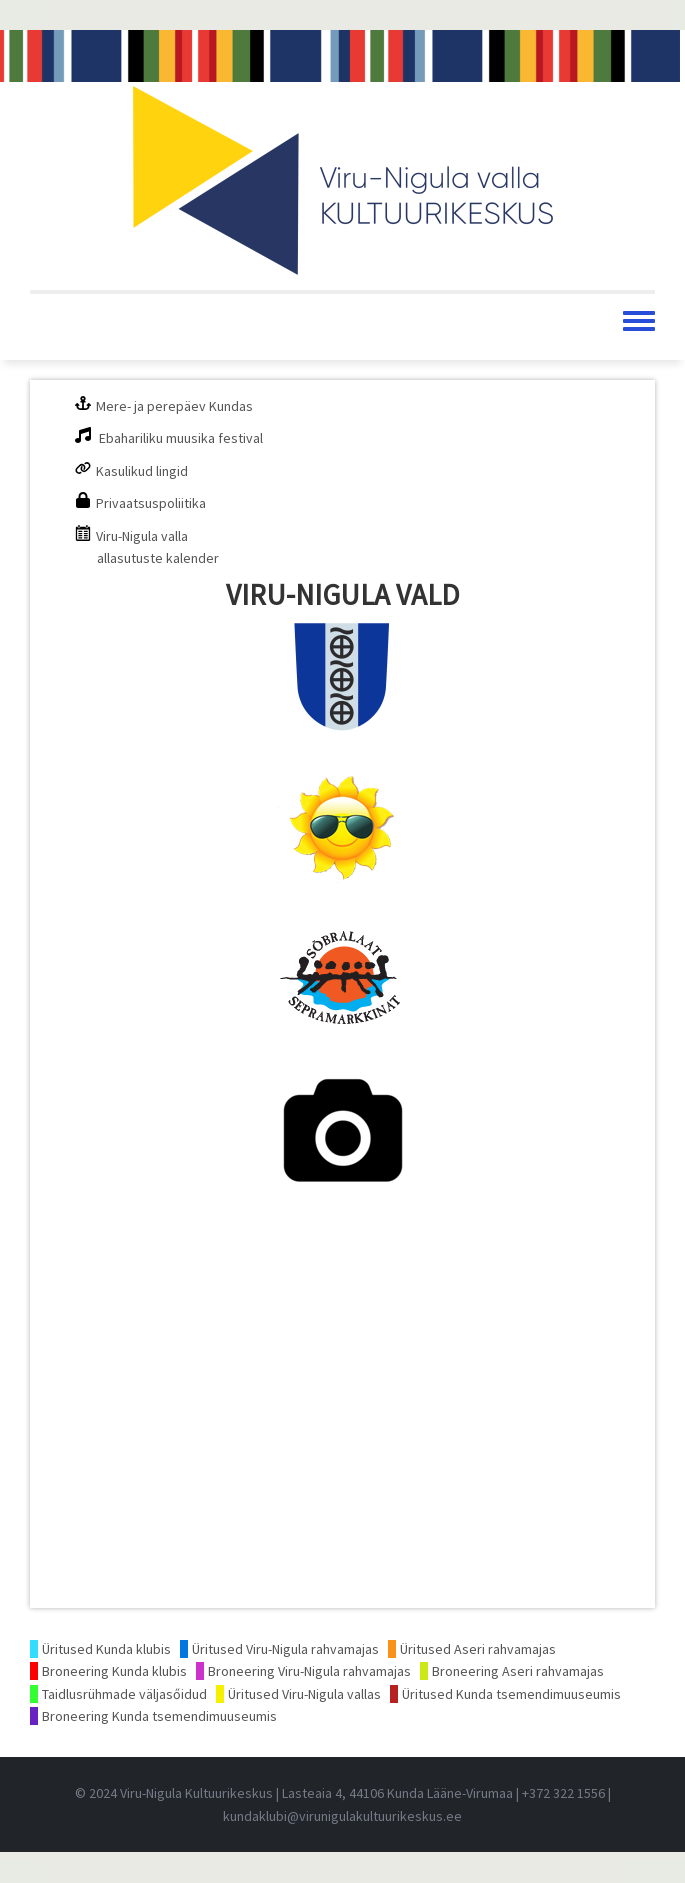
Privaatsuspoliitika (151, 503)
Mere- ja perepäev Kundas (174, 406)
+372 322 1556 (563, 1793)
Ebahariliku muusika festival (181, 438)
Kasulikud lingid (142, 471)
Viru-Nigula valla (142, 536)
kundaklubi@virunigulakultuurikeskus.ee (342, 1816)
